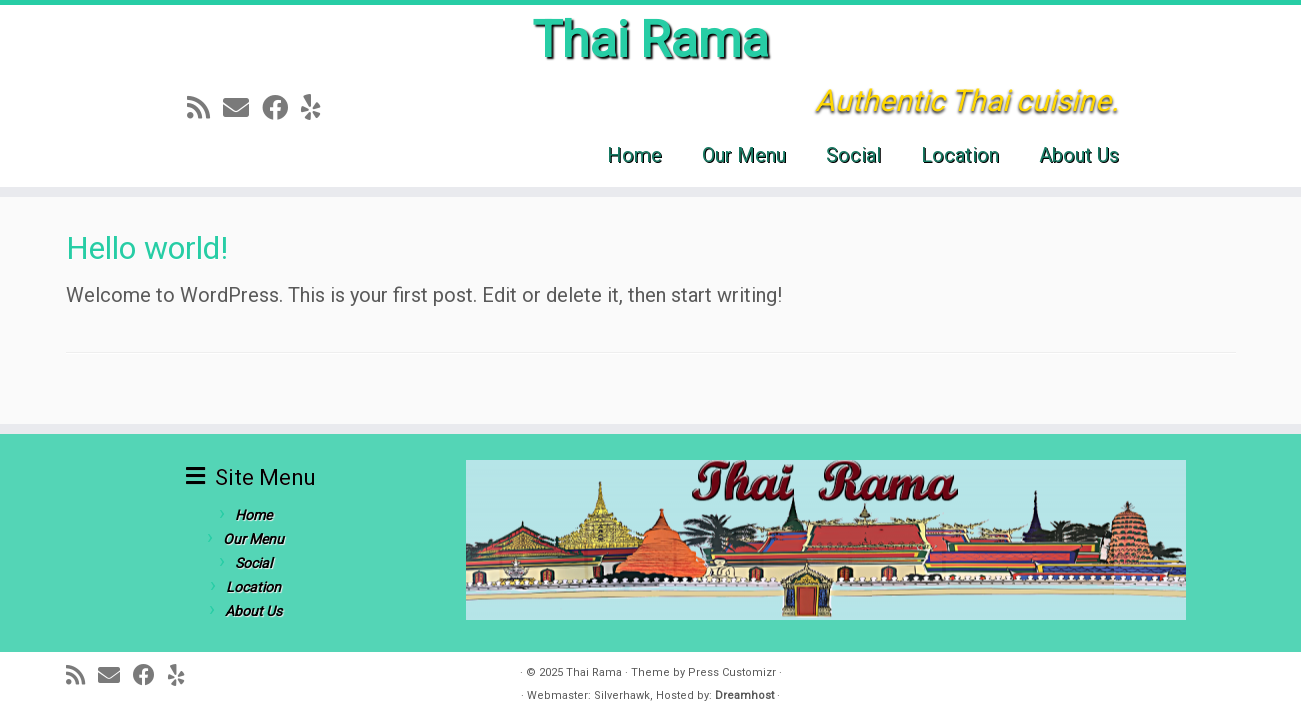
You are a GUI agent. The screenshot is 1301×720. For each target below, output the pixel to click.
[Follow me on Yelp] (317, 108)
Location (960, 155)
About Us (1079, 155)
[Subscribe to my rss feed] (205, 108)
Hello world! (147, 248)
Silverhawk (622, 695)
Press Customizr (732, 672)
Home (634, 155)
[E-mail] (242, 108)
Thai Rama (650, 40)
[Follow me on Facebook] (281, 108)
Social (853, 155)
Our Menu (744, 155)
